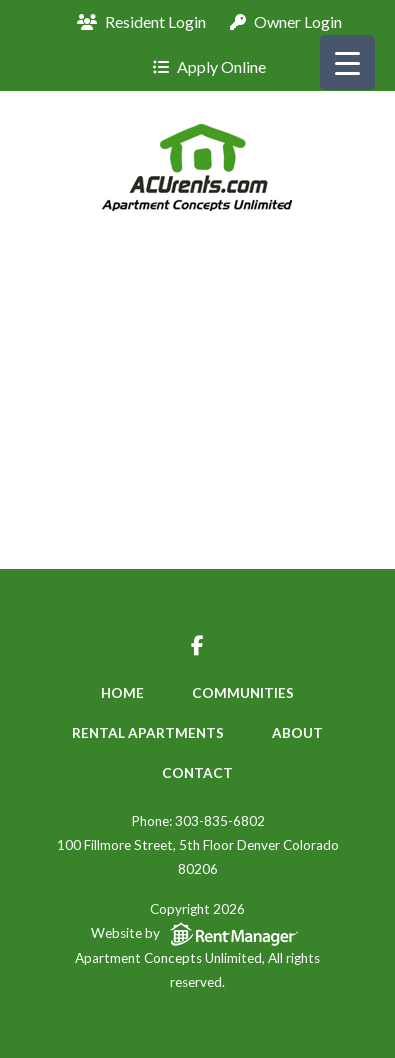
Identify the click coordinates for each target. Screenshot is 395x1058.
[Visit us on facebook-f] (197, 648)
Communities (243, 693)
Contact (197, 773)
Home (122, 693)
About (297, 733)
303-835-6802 (220, 821)
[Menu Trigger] (347, 62)
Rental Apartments (148, 733)
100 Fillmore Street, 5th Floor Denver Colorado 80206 (198, 857)
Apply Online (209, 66)
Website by (198, 935)
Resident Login (141, 21)
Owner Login (286, 21)
